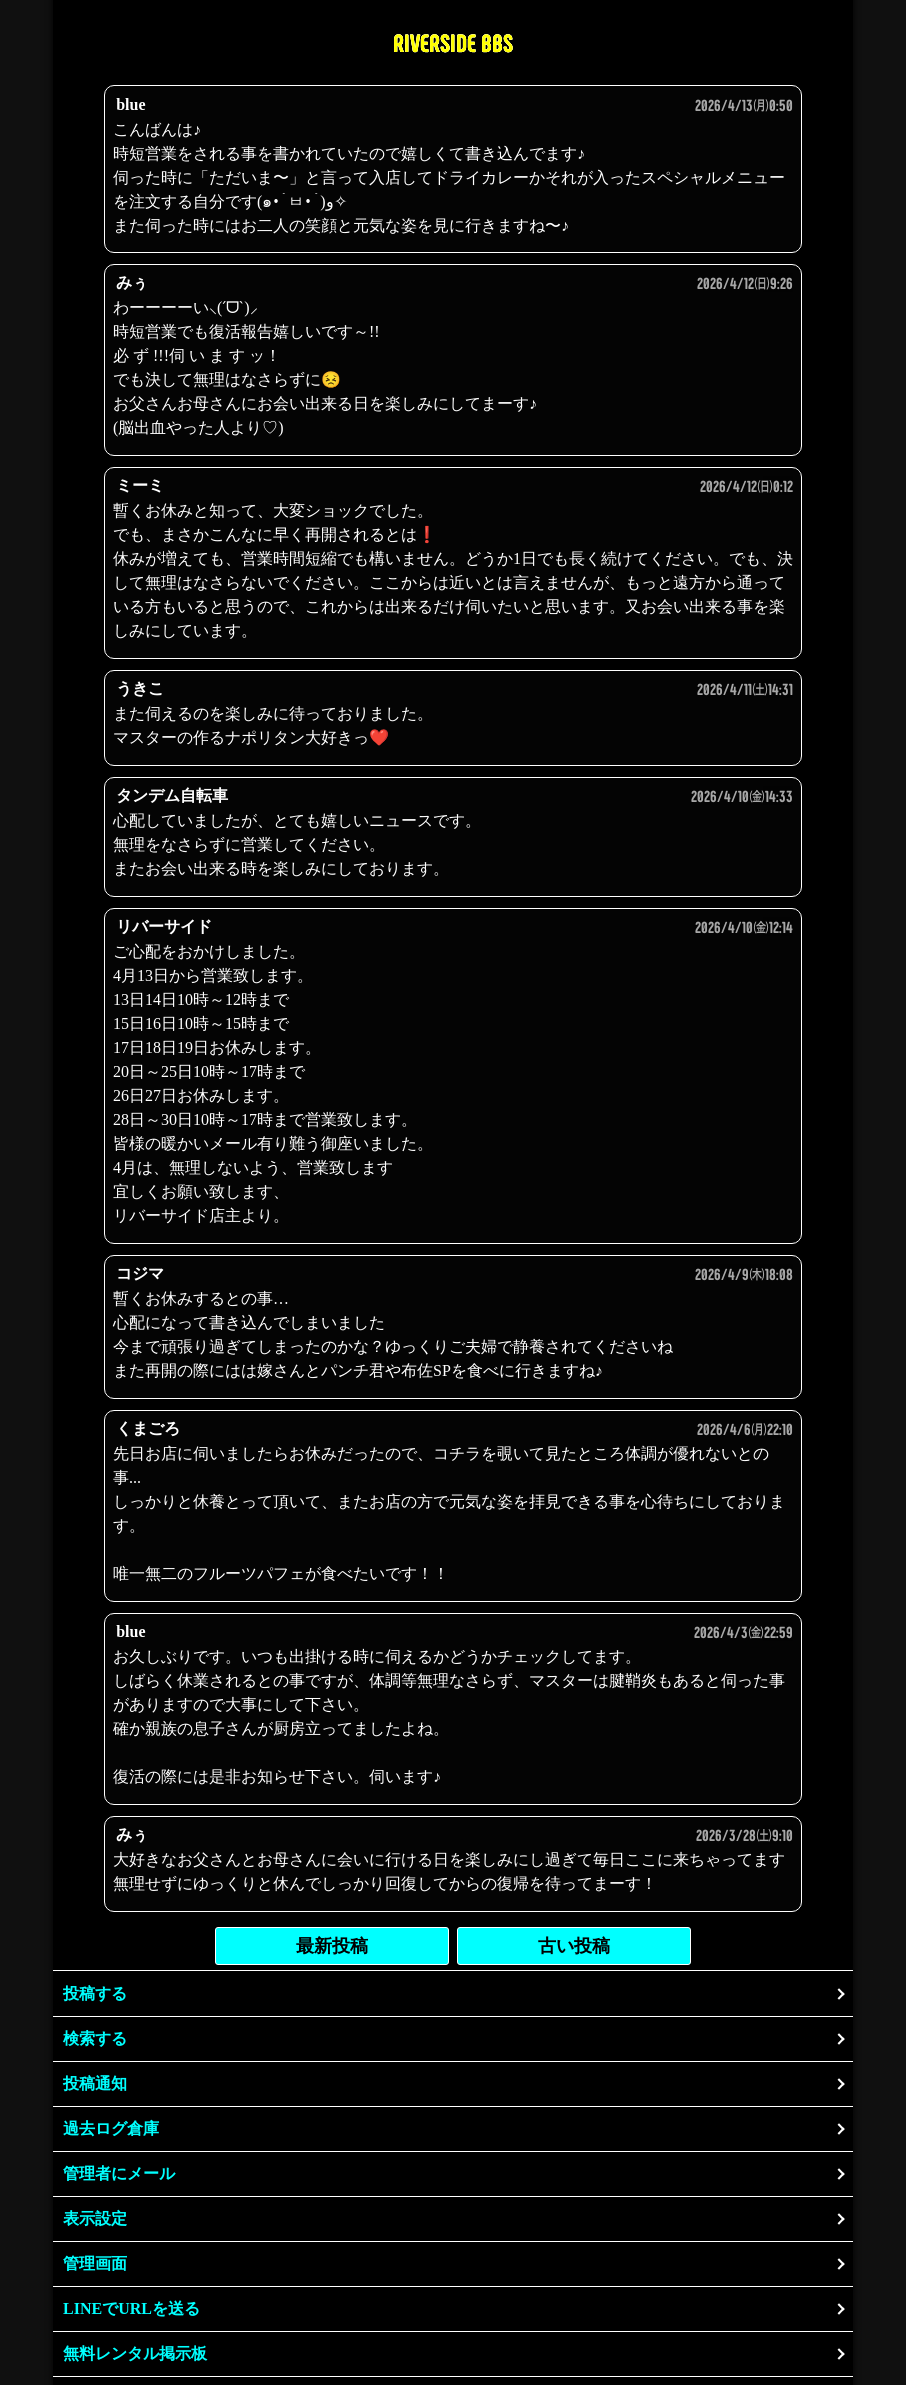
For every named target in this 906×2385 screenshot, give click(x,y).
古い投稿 (574, 1946)
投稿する (95, 1993)
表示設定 (95, 2218)
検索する (95, 2038)
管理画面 (95, 2263)
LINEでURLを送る (131, 2308)
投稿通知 (95, 2083)
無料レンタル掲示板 (135, 2353)
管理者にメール (119, 2173)
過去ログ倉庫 (111, 2128)
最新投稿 (332, 1946)
